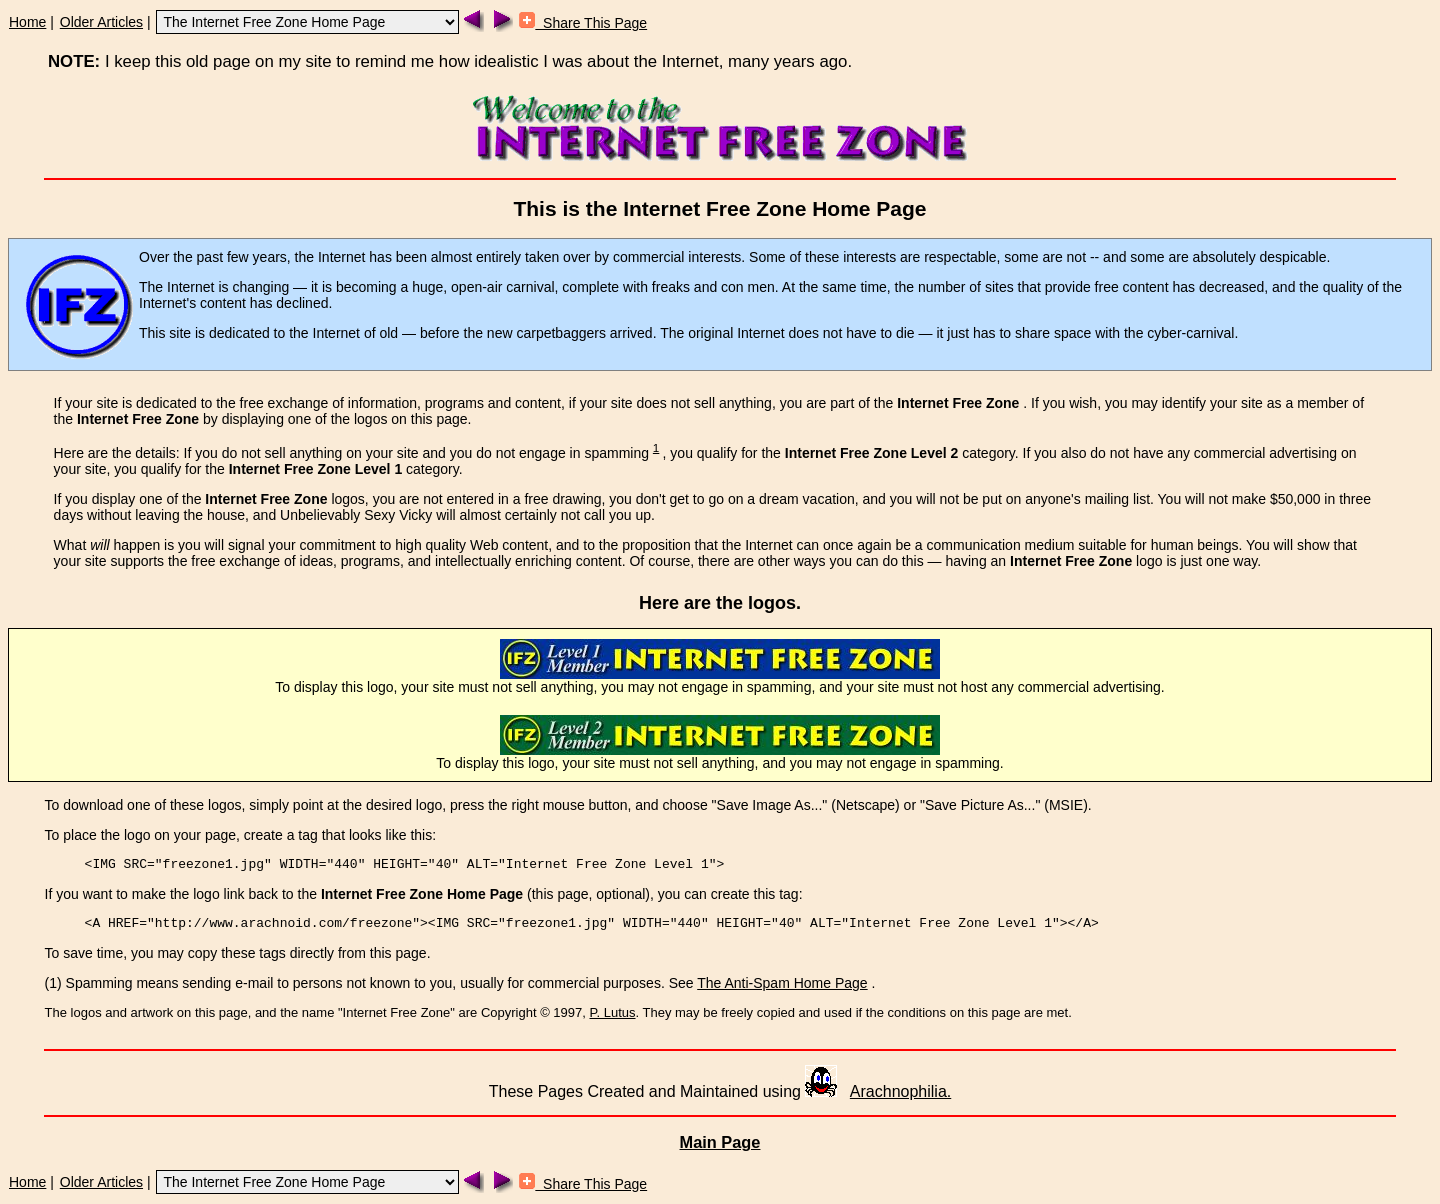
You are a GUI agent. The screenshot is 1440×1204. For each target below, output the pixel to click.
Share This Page (583, 23)
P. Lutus (613, 1012)
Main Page (720, 1142)
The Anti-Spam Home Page (782, 983)
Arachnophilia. (900, 1091)
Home (27, 22)
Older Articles (101, 22)
